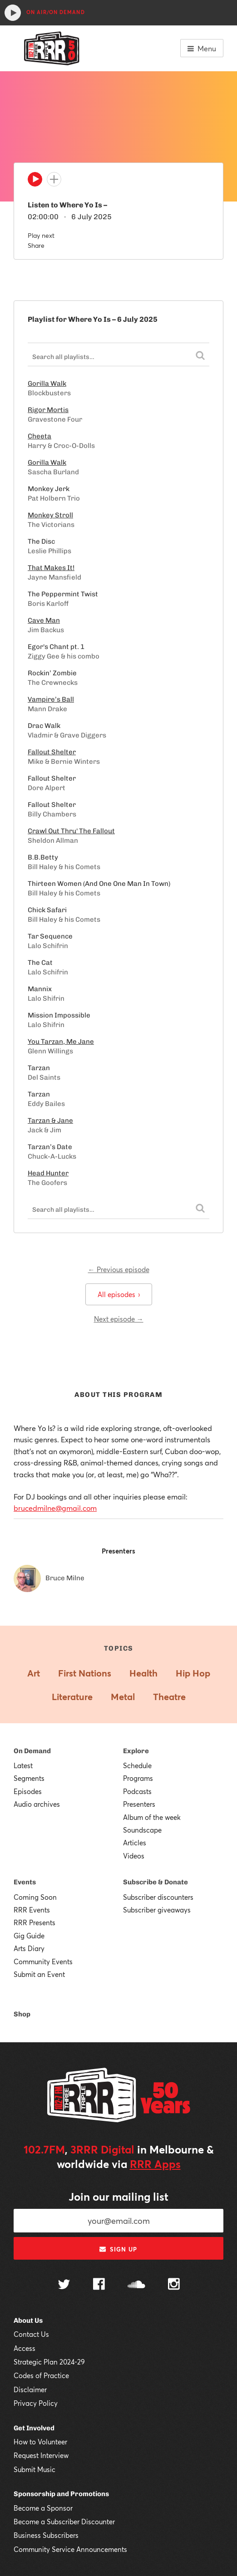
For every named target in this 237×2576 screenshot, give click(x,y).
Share (36, 245)
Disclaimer (30, 2389)
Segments (29, 1778)
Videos (133, 1855)
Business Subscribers (46, 2535)
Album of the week (152, 1817)
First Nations (84, 1673)
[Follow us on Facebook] (99, 2285)
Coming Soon (35, 1897)
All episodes (119, 1294)
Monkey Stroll (50, 515)
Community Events (43, 1961)
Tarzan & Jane (50, 1120)
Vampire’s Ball (51, 699)
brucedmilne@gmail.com (55, 1508)
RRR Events (32, 1909)
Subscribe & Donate (155, 1882)
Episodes (28, 1791)
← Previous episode (118, 1269)
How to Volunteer (40, 2441)
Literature (72, 1697)
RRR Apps (155, 2164)
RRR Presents (34, 1922)
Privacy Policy (36, 2403)
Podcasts (137, 1791)
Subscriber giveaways (157, 1909)
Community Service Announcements (70, 2549)
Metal (123, 1697)
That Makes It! (51, 568)
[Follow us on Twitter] (64, 2285)
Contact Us (31, 2334)
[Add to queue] (54, 179)
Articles (134, 1842)
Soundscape (142, 1829)
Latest (23, 1765)
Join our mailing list (118, 2196)
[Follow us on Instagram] (174, 2285)
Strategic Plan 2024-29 (49, 2361)
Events (25, 1882)
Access (24, 2348)
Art (33, 1673)
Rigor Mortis (48, 410)
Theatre (169, 1697)
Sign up (118, 2249)
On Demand (32, 1751)
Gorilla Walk (47, 383)
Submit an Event (39, 1974)
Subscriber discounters (158, 1897)
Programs (138, 1778)
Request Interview (41, 2455)
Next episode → (118, 1318)
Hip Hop (193, 1673)
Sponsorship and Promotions (61, 2494)
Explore (136, 1751)
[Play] (35, 181)
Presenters (139, 1804)
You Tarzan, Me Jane (61, 1041)
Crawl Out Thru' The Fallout (71, 831)
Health (143, 1673)
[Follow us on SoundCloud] (136, 2285)
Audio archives (37, 1804)
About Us (28, 2320)
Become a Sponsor (43, 2507)
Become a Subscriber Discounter (64, 2521)
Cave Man (44, 620)
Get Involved (34, 2428)
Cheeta (39, 436)
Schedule (137, 1765)
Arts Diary (29, 1948)
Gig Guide (29, 1935)
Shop (22, 2014)
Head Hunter (48, 1173)
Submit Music (34, 2469)
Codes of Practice (41, 2375)
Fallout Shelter (52, 752)
